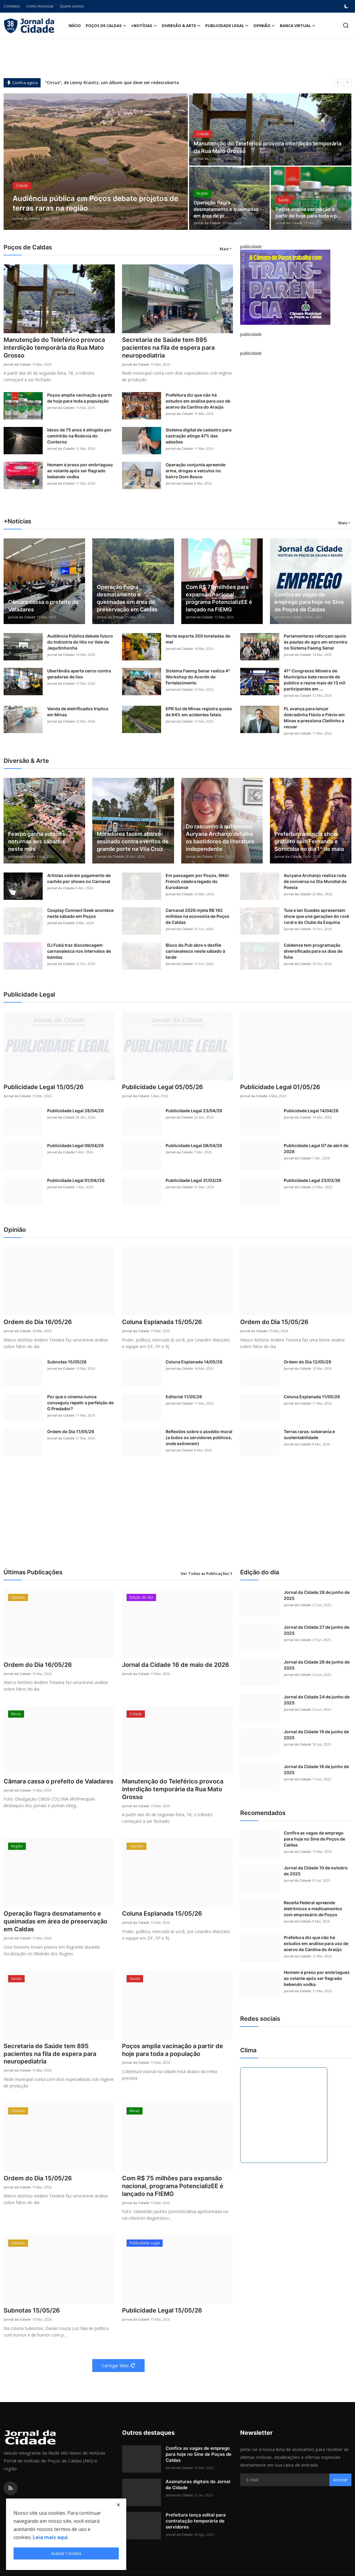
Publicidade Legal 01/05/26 (280, 1087)
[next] (347, 83)
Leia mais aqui (50, 2537)
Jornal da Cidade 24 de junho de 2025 (317, 1699)
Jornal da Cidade (26, 218)
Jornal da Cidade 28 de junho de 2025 (317, 1595)
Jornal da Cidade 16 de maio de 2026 (175, 1665)
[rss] (10, 2488)
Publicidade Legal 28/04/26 (75, 1110)
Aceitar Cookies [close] (66, 2553)
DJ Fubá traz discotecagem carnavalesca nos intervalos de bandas (79, 951)
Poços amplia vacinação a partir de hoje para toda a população (79, 397)
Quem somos (72, 6)
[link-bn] (285, 287)
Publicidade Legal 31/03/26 (194, 1180)
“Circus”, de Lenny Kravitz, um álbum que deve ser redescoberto (112, 83)
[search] (345, 25)
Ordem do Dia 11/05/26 (70, 1431)
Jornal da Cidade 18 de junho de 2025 (316, 1769)
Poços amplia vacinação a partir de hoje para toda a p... (308, 212)
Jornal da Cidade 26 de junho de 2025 (317, 1664)
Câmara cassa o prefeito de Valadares (43, 606)
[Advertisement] (177, 58)
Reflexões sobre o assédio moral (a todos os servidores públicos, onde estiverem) (199, 1437)
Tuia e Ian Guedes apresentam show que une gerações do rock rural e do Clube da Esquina (316, 916)
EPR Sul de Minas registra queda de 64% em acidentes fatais (199, 711)
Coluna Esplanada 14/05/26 (194, 1361)
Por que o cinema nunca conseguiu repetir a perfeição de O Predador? (80, 1402)
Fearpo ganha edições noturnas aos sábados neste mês (36, 841)
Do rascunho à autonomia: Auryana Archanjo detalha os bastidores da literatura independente (220, 837)
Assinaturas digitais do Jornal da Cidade (198, 2484)
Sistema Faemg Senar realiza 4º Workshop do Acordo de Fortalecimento (198, 676)
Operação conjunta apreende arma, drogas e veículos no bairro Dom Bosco (195, 470)
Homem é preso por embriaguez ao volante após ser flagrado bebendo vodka (80, 470)
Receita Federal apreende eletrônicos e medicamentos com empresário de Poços (313, 1908)
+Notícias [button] (144, 25)
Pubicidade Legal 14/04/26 (311, 1110)
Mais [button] (224, 248)
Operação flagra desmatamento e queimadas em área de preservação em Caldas (127, 598)
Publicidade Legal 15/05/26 (44, 1087)
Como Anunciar (40, 6)
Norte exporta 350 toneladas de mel (198, 638)
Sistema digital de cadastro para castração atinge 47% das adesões (198, 435)
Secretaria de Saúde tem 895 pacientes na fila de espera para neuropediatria (168, 347)
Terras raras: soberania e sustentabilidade (309, 1434)
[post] (96, 161)
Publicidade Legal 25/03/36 (312, 1180)
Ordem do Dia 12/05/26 (307, 1361)
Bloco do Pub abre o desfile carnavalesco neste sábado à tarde (195, 951)
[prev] (338, 83)
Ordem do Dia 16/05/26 (38, 1322)
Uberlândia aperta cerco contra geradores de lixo (79, 673)
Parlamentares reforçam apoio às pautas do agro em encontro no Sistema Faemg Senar (315, 641)
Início (75, 25)
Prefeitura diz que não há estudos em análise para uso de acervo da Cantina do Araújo (198, 401)
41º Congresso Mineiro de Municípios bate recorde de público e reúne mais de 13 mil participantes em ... (314, 679)
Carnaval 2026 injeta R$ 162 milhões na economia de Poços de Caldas (197, 916)
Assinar (340, 2480)
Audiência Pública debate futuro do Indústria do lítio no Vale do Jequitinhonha (80, 641)
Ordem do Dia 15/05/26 (274, 1322)
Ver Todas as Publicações (207, 1573)
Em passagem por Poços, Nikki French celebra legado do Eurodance (197, 881)
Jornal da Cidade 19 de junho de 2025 (316, 1734)
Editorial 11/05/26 (184, 1396)
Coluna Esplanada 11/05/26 (312, 1396)
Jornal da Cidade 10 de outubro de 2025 (316, 1870)
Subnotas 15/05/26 (67, 1361)
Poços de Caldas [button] (106, 25)
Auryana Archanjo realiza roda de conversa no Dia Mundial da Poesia (315, 881)
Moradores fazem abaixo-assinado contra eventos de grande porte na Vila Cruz (133, 841)
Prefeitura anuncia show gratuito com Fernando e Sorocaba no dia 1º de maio (309, 841)
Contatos (12, 6)
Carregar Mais (118, 2365)
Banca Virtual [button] (297, 25)
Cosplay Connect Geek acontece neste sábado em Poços (80, 913)
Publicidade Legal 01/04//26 (76, 1180)
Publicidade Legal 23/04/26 (194, 1110)
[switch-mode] (346, 6)
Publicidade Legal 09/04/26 (75, 1145)
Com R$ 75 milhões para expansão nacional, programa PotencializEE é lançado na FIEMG (219, 598)
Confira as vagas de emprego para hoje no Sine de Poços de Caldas (309, 602)
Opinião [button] (264, 25)
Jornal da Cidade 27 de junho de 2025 (316, 1630)
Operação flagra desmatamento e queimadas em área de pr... (226, 209)
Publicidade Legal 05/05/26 (162, 1087)
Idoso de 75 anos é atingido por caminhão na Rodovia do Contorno (79, 435)
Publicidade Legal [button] (227, 25)
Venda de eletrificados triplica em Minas (77, 711)
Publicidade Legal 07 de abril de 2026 (316, 1148)
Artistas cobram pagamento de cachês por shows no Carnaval (79, 878)
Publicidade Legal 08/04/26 (194, 1145)
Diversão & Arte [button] (181, 25)
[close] (118, 2504)
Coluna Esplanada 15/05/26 (162, 1322)
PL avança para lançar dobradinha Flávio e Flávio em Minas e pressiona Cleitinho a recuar (314, 717)
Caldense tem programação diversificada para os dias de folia (313, 951)
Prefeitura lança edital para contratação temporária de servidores (196, 2521)
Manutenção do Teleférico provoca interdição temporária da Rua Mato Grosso (267, 147)
